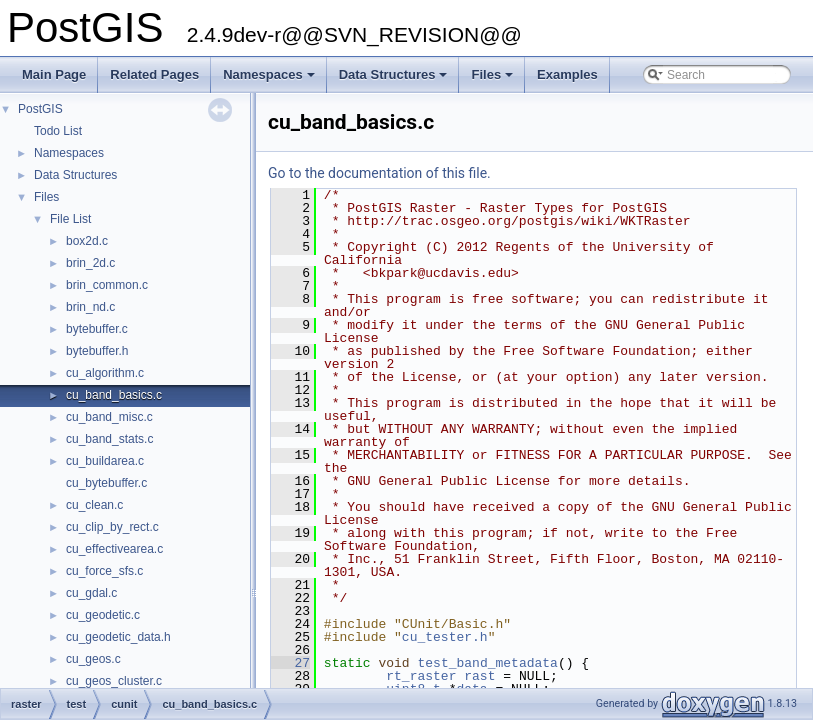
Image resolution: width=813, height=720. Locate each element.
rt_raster (421, 676)
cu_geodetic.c (103, 615)
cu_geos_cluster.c (114, 681)
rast (479, 676)
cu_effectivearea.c (114, 549)
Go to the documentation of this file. (379, 173)
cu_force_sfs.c (104, 571)
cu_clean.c (94, 505)
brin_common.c (107, 285)
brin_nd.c (90, 307)
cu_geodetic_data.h (118, 637)
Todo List (58, 131)
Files (493, 80)
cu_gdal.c (91, 593)
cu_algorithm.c (105, 373)
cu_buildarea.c (105, 461)
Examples (567, 74)
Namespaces (270, 80)
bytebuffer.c (97, 329)
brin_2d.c (90, 263)
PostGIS (40, 109)
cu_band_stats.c (109, 439)
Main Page (54, 74)
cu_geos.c (93, 659)
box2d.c (87, 241)
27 (290, 663)
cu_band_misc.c (109, 417)
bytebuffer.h (97, 351)
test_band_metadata (487, 663)
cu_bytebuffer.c (106, 483)
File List (70, 219)
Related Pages (154, 74)
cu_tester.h (445, 637)
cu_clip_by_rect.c (112, 527)
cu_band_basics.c (114, 395)
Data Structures (395, 80)
